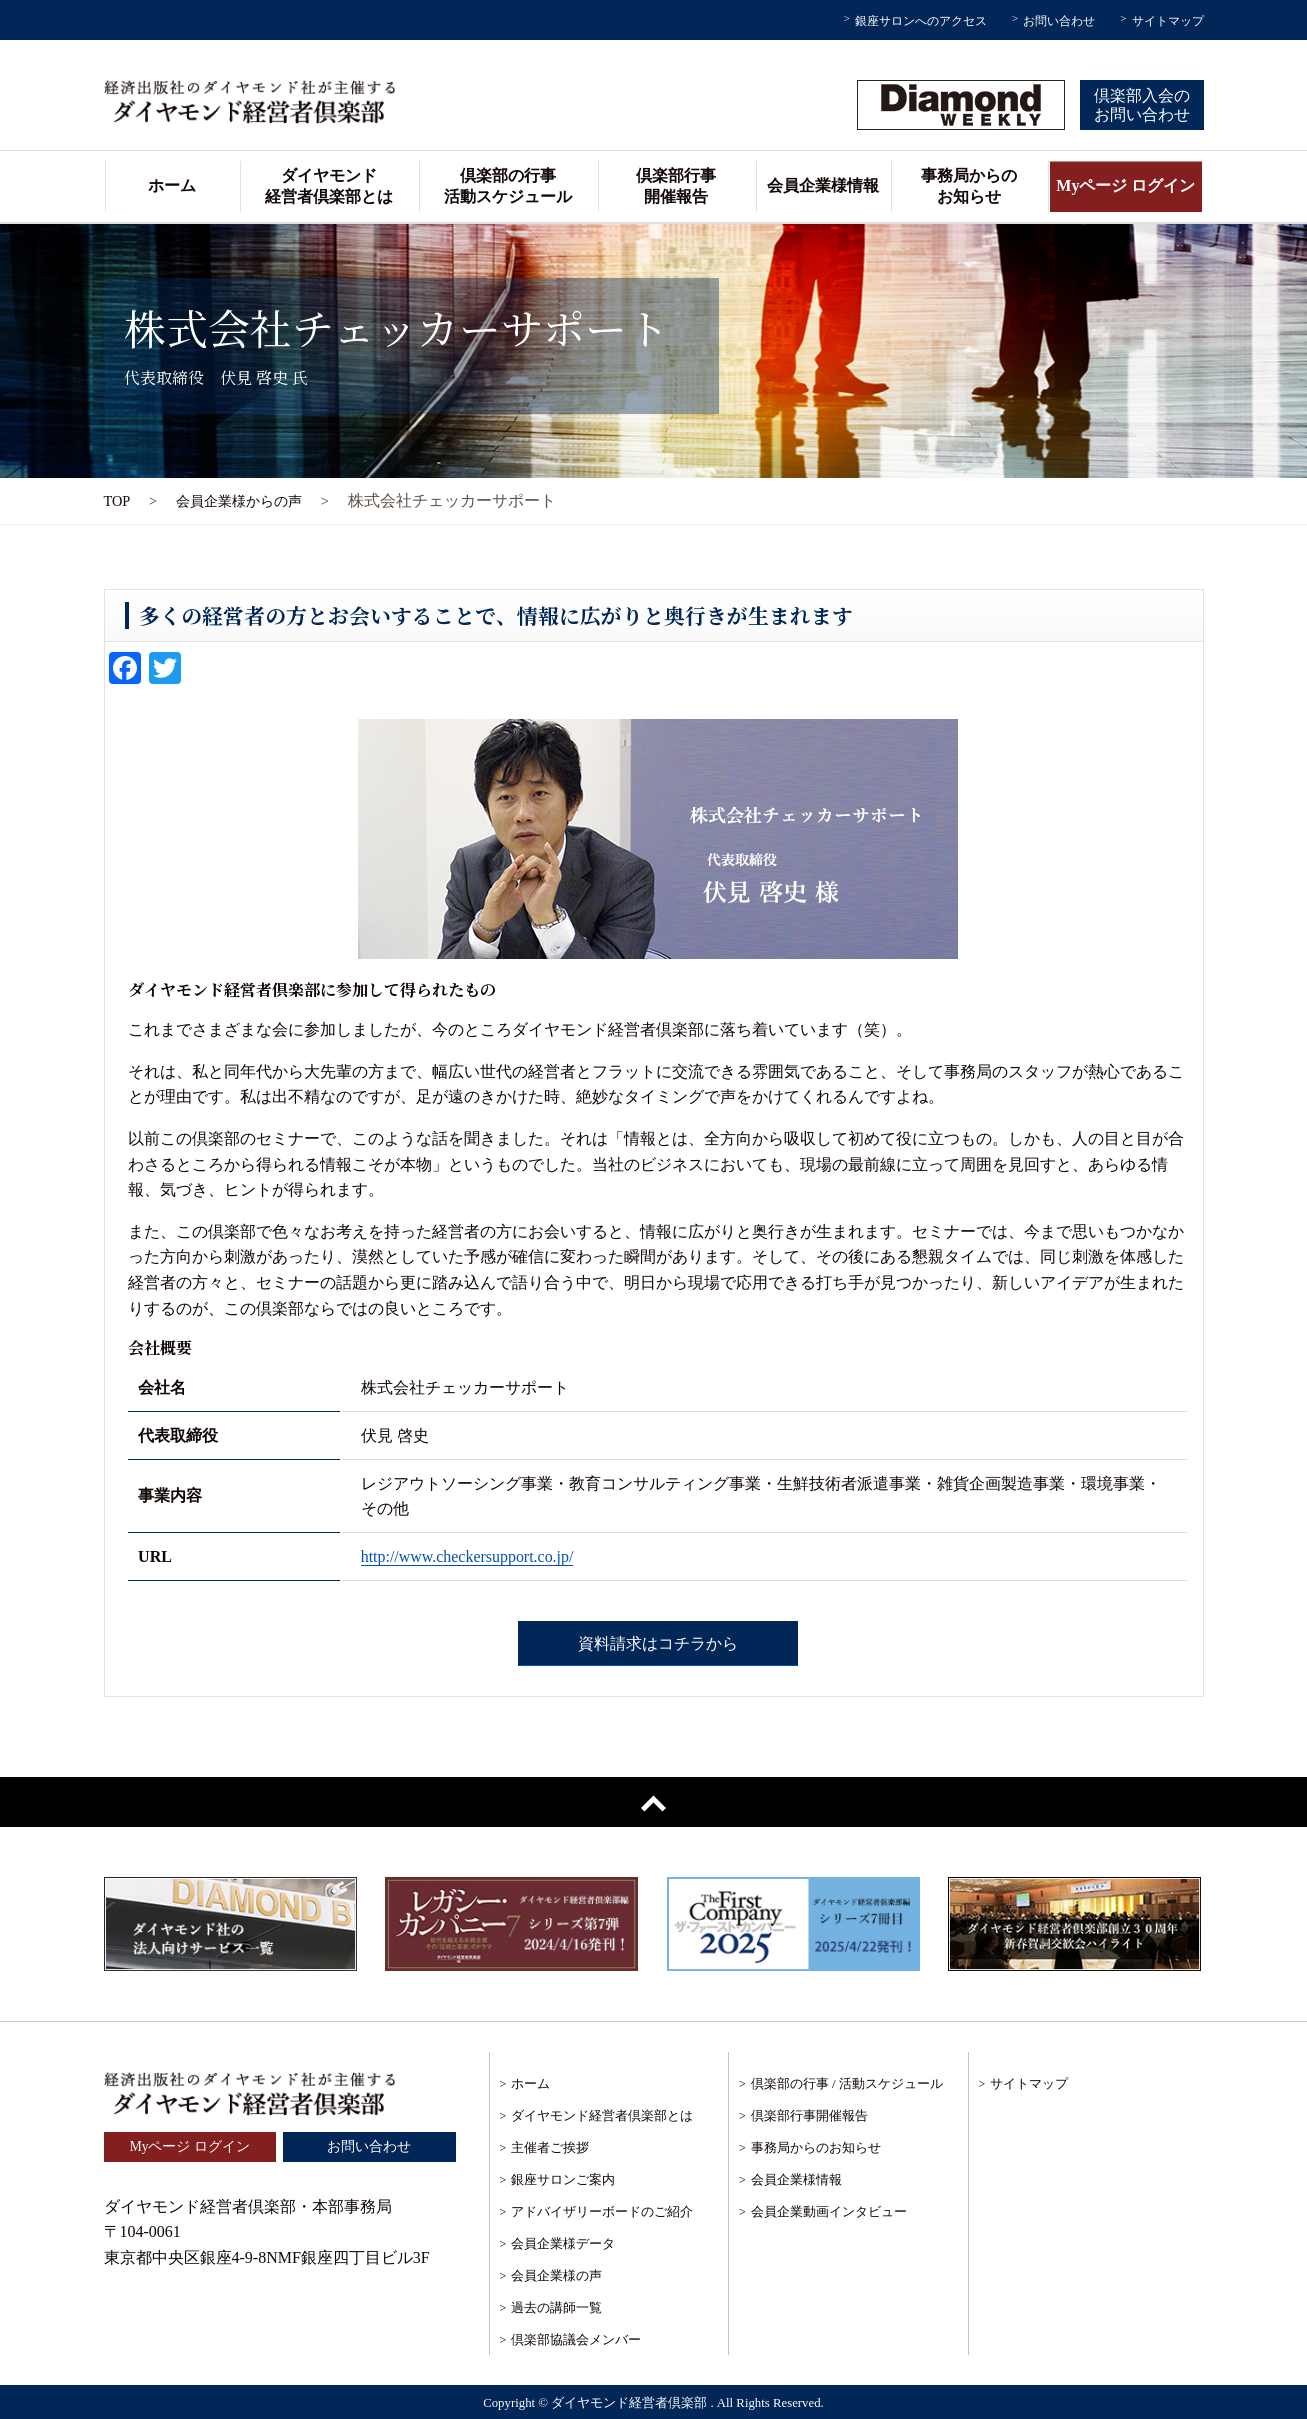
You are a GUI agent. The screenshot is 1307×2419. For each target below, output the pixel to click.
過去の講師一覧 (556, 2307)
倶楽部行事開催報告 (676, 186)
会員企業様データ (563, 2243)
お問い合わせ (1059, 21)
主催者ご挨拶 (550, 2147)
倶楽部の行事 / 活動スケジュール (847, 2083)
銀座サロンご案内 (563, 2179)
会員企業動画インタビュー (829, 2211)
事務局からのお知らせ (969, 186)
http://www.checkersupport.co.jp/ (468, 1556)
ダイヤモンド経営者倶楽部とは (329, 186)
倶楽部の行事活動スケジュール (508, 186)
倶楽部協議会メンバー (576, 2339)
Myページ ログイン (1125, 185)
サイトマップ (1168, 21)
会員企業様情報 (823, 185)
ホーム (172, 185)
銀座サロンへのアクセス (921, 21)
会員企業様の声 (556, 2275)
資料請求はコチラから (658, 1643)
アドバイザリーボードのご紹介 (602, 2211)
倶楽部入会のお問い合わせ (1142, 105)
